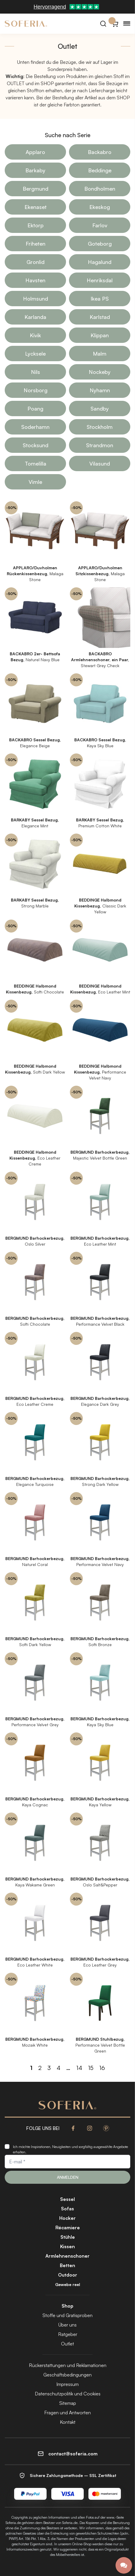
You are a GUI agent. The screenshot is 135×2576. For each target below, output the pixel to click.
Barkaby (35, 170)
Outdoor (67, 2275)
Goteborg (100, 243)
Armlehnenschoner (67, 2256)
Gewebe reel (67, 2284)
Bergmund (35, 188)
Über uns (67, 2325)
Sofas (67, 2209)
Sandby (99, 408)
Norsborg (35, 390)
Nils (35, 372)
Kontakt (67, 2422)
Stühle (67, 2237)
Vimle (35, 482)
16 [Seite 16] (102, 2067)
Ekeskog (99, 207)
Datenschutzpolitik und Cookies (68, 2394)
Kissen (67, 2246)
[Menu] (126, 23)
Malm (99, 353)
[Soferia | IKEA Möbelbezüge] (26, 23)
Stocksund (35, 445)
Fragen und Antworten (67, 2412)
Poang (35, 408)
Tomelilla (35, 463)
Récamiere (67, 2227)
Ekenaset (35, 207)
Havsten (35, 280)
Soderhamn (35, 427)
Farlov (99, 225)
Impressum (67, 2384)
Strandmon (99, 445)
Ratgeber (67, 2334)
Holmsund (35, 298)
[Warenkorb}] (114, 23)
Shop (67, 2306)
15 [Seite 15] (90, 2067)
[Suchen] (103, 23)
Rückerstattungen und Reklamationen (67, 2365)
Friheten (35, 243)
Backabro (99, 152)
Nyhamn (100, 390)
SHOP (47, 83)
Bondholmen (99, 188)
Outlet (67, 2344)
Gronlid (36, 262)
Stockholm (100, 427)
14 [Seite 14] (79, 2067)
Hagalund (99, 262)
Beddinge (99, 170)
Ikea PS (99, 298)
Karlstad (100, 317)
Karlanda (35, 317)
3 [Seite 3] (49, 2067)
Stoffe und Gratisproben (67, 2315)
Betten (67, 2265)
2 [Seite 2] (40, 2067)
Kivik (35, 335)
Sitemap (67, 2403)
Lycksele (35, 353)
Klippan (99, 335)
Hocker (67, 2218)
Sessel (67, 2199)
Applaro (35, 152)
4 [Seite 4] (58, 2067)
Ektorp (35, 225)
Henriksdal (100, 280)
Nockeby (100, 372)
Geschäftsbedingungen (67, 2375)
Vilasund (99, 463)
